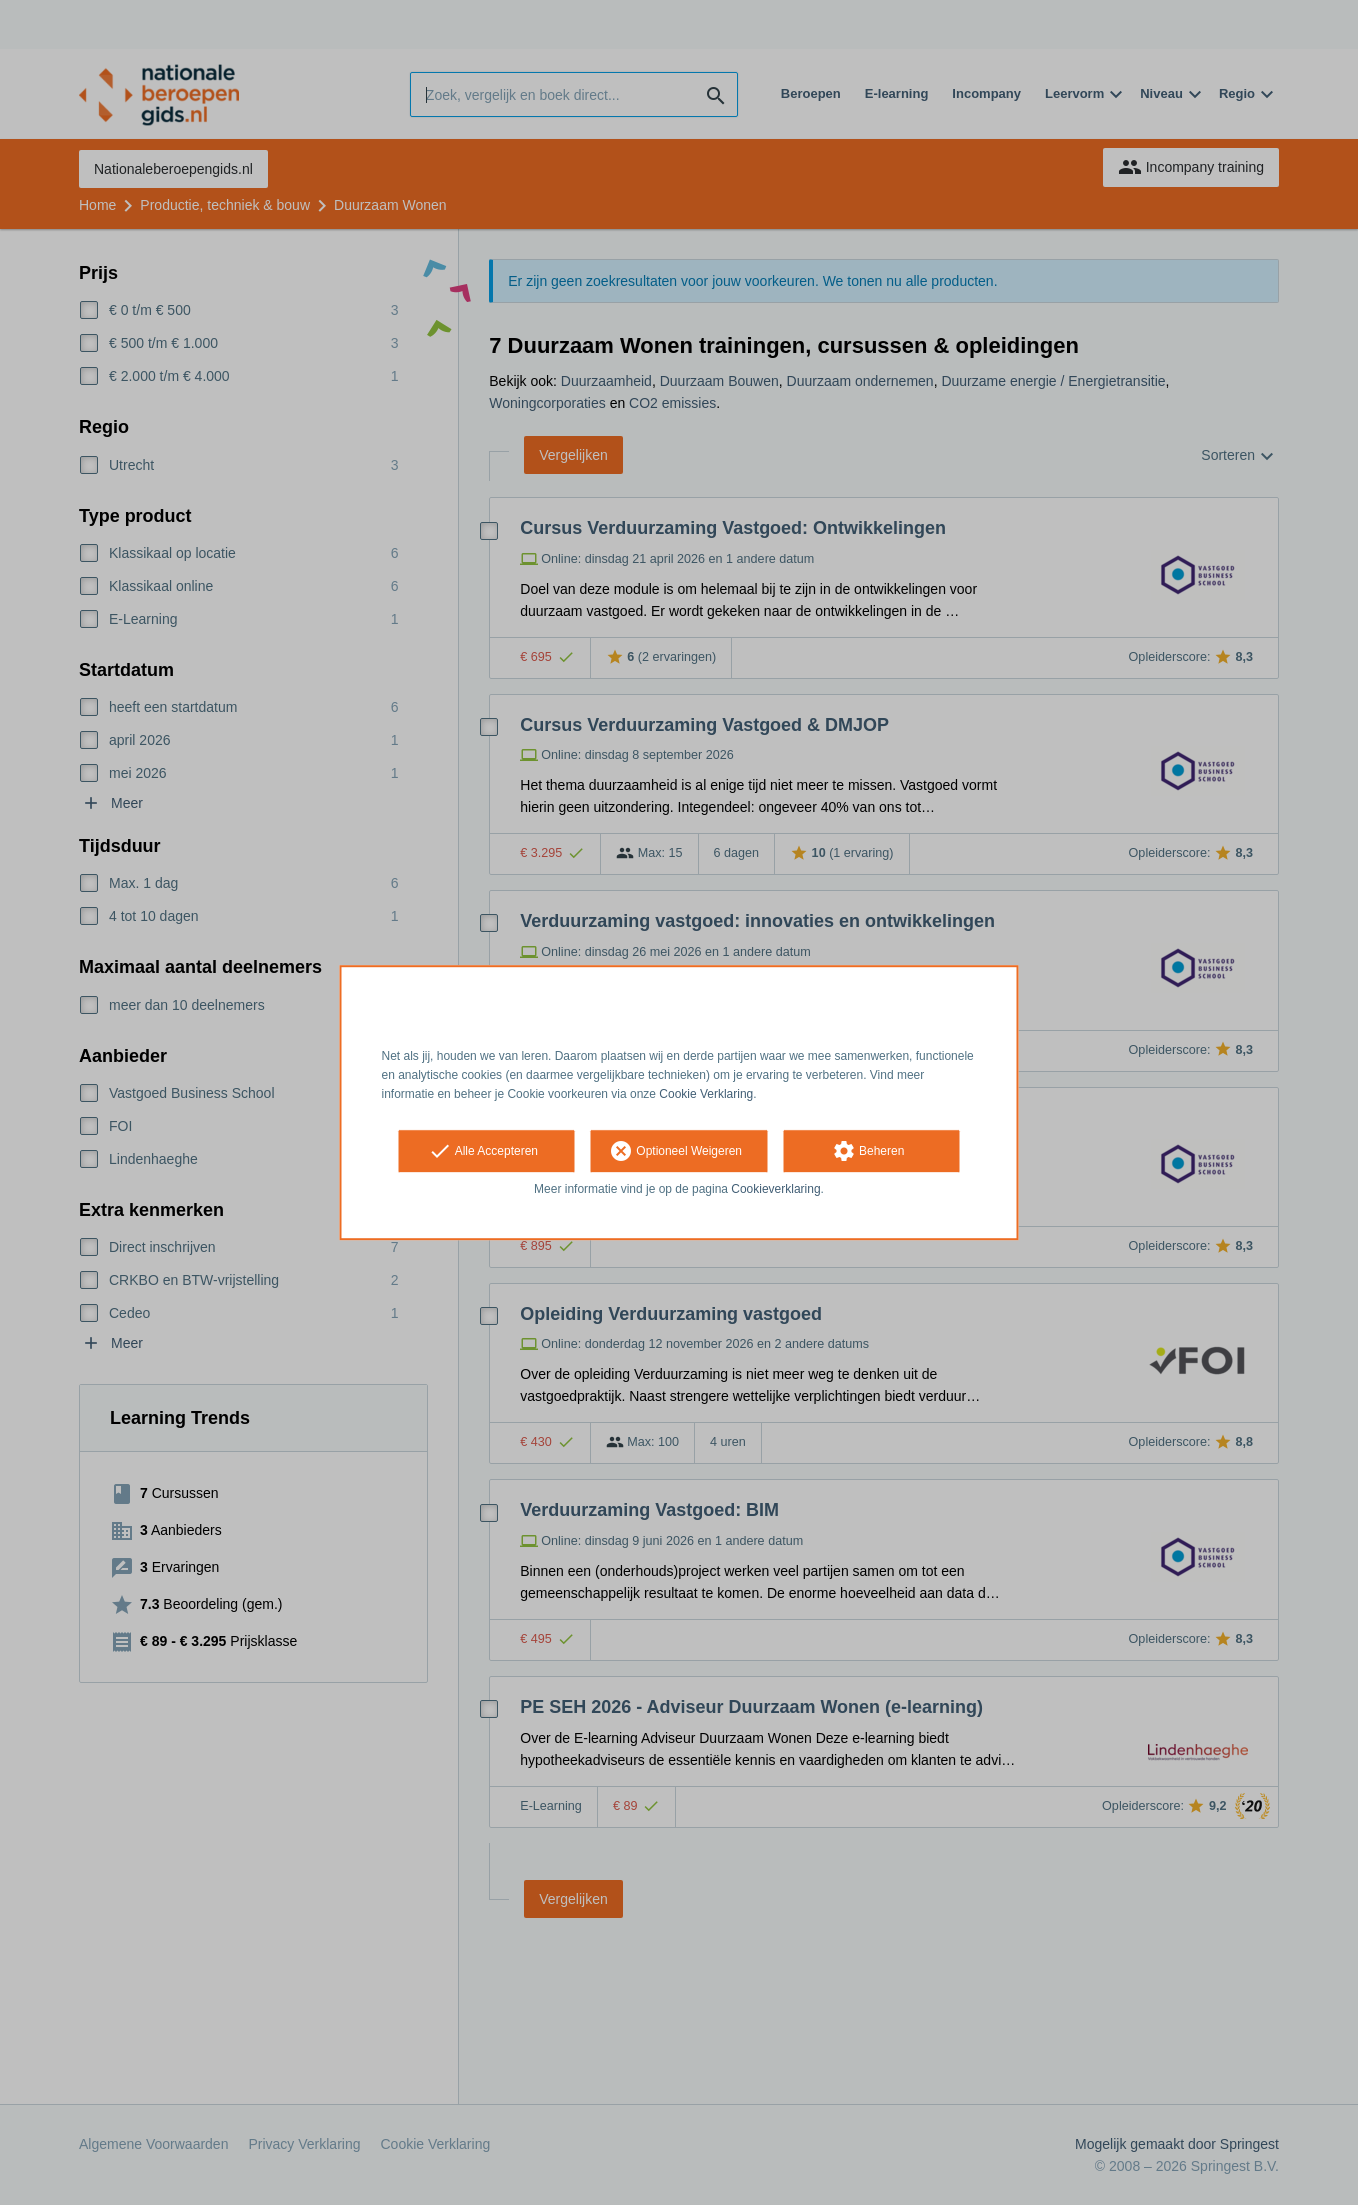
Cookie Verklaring (706, 1094)
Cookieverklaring (775, 1190)
